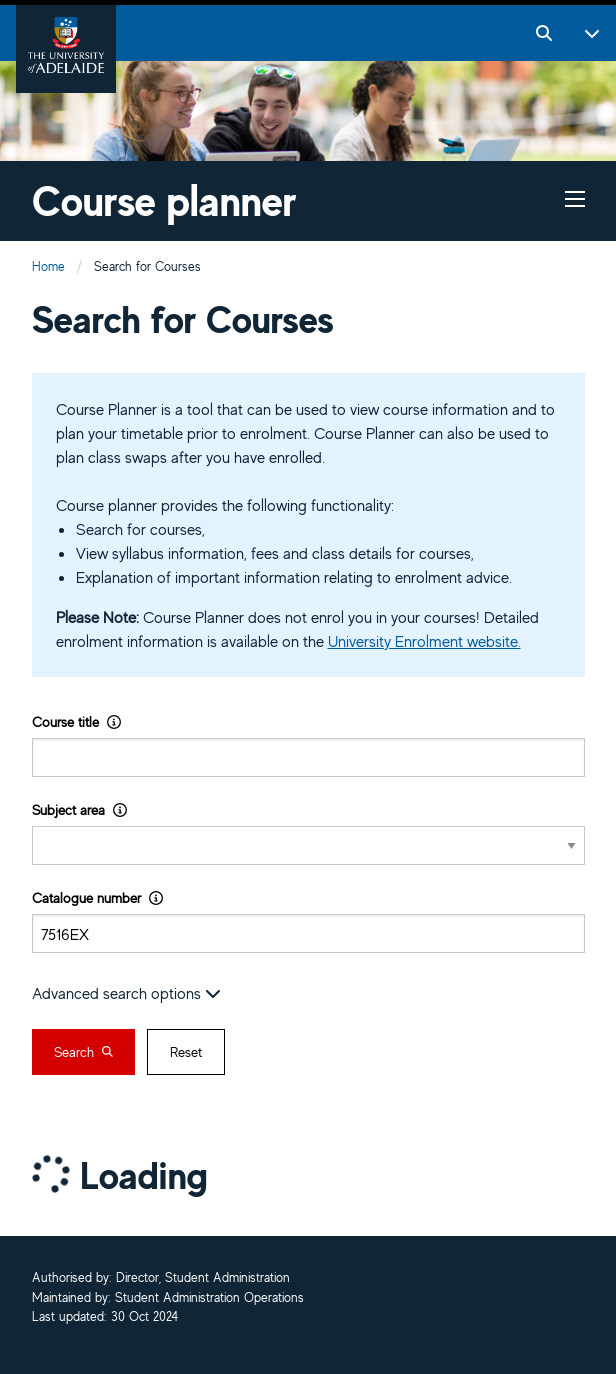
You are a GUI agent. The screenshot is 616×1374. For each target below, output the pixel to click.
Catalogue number (97, 897)
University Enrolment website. (424, 641)
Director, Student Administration (203, 1278)
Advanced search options (126, 993)
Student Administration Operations (209, 1298)
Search (83, 1052)
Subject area (79, 809)
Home (48, 266)
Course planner (164, 200)
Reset (186, 1052)
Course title (76, 721)
